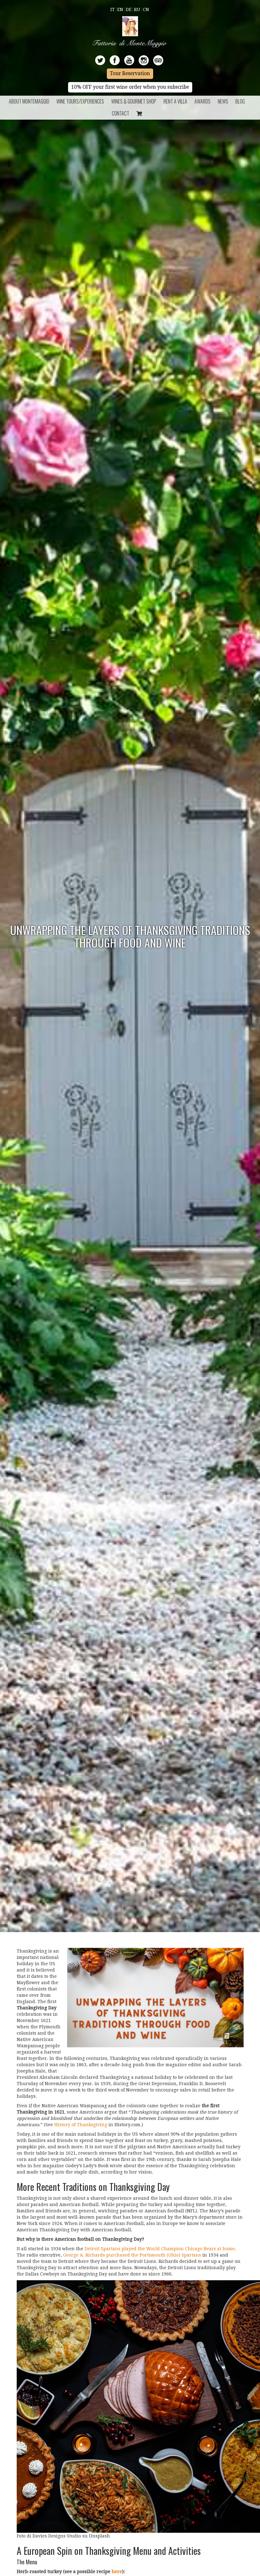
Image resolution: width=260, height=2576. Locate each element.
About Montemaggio (29, 101)
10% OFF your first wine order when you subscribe (130, 87)
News (223, 101)
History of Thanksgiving (80, 2124)
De (128, 9)
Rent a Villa (175, 101)
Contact (120, 113)
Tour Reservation (130, 73)
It (112, 9)
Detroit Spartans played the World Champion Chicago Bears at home (159, 2248)
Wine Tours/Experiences (80, 101)
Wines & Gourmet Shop (133, 101)
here (117, 2571)
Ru (137, 9)
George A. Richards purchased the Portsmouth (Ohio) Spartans (132, 2255)
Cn (146, 9)
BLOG (240, 101)
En (120, 9)
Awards (202, 101)
